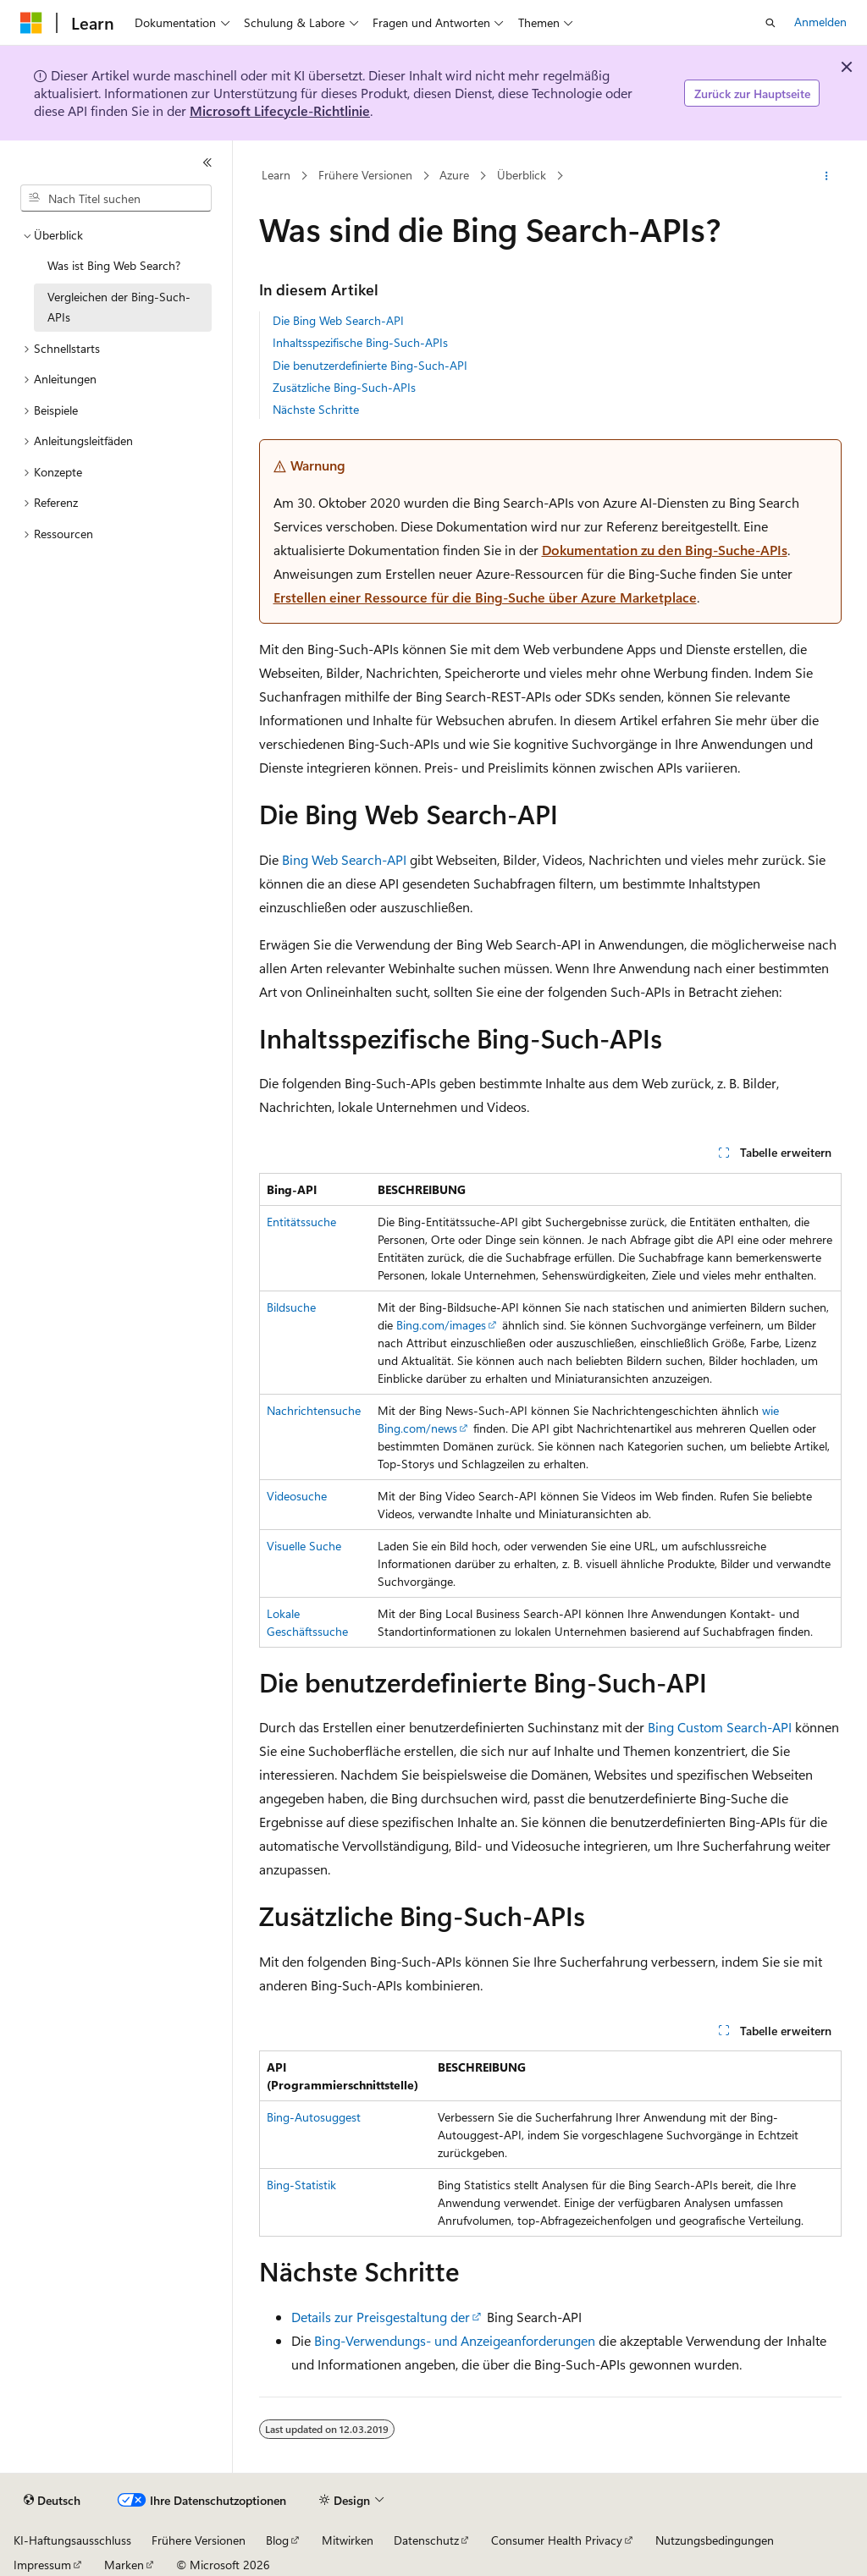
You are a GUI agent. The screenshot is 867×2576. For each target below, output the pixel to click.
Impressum (42, 2565)
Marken (124, 2565)
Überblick (521, 176)
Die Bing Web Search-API (338, 320)
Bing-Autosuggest (314, 2117)
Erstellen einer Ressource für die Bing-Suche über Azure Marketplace (485, 597)
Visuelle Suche (304, 1546)
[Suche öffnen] (770, 23)
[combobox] (116, 198)
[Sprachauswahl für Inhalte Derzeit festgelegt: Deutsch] (52, 2500)
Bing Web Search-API (344, 859)
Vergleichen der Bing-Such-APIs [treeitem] (119, 307)
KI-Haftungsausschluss (72, 2540)
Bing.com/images (441, 1325)
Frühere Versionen (365, 176)
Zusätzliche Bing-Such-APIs (344, 387)
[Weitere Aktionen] (826, 176)
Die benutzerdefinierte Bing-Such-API (370, 365)
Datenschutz (426, 2540)
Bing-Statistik (301, 2185)
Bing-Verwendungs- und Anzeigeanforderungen (454, 2340)
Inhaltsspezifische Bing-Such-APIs (360, 342)
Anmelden (820, 22)
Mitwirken (347, 2540)
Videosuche (297, 1496)
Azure (454, 176)
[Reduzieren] (207, 162)
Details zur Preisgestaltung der (380, 2317)
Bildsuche (291, 1307)
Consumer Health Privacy (556, 2540)
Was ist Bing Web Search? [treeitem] (113, 265)
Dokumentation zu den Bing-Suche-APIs (664, 550)
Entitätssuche (301, 1222)
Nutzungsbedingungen (714, 2540)
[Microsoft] (31, 23)
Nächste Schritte (316, 409)
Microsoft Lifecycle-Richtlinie (280, 110)
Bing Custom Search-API (720, 1727)
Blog (277, 2540)
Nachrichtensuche (314, 1410)
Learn (276, 176)
